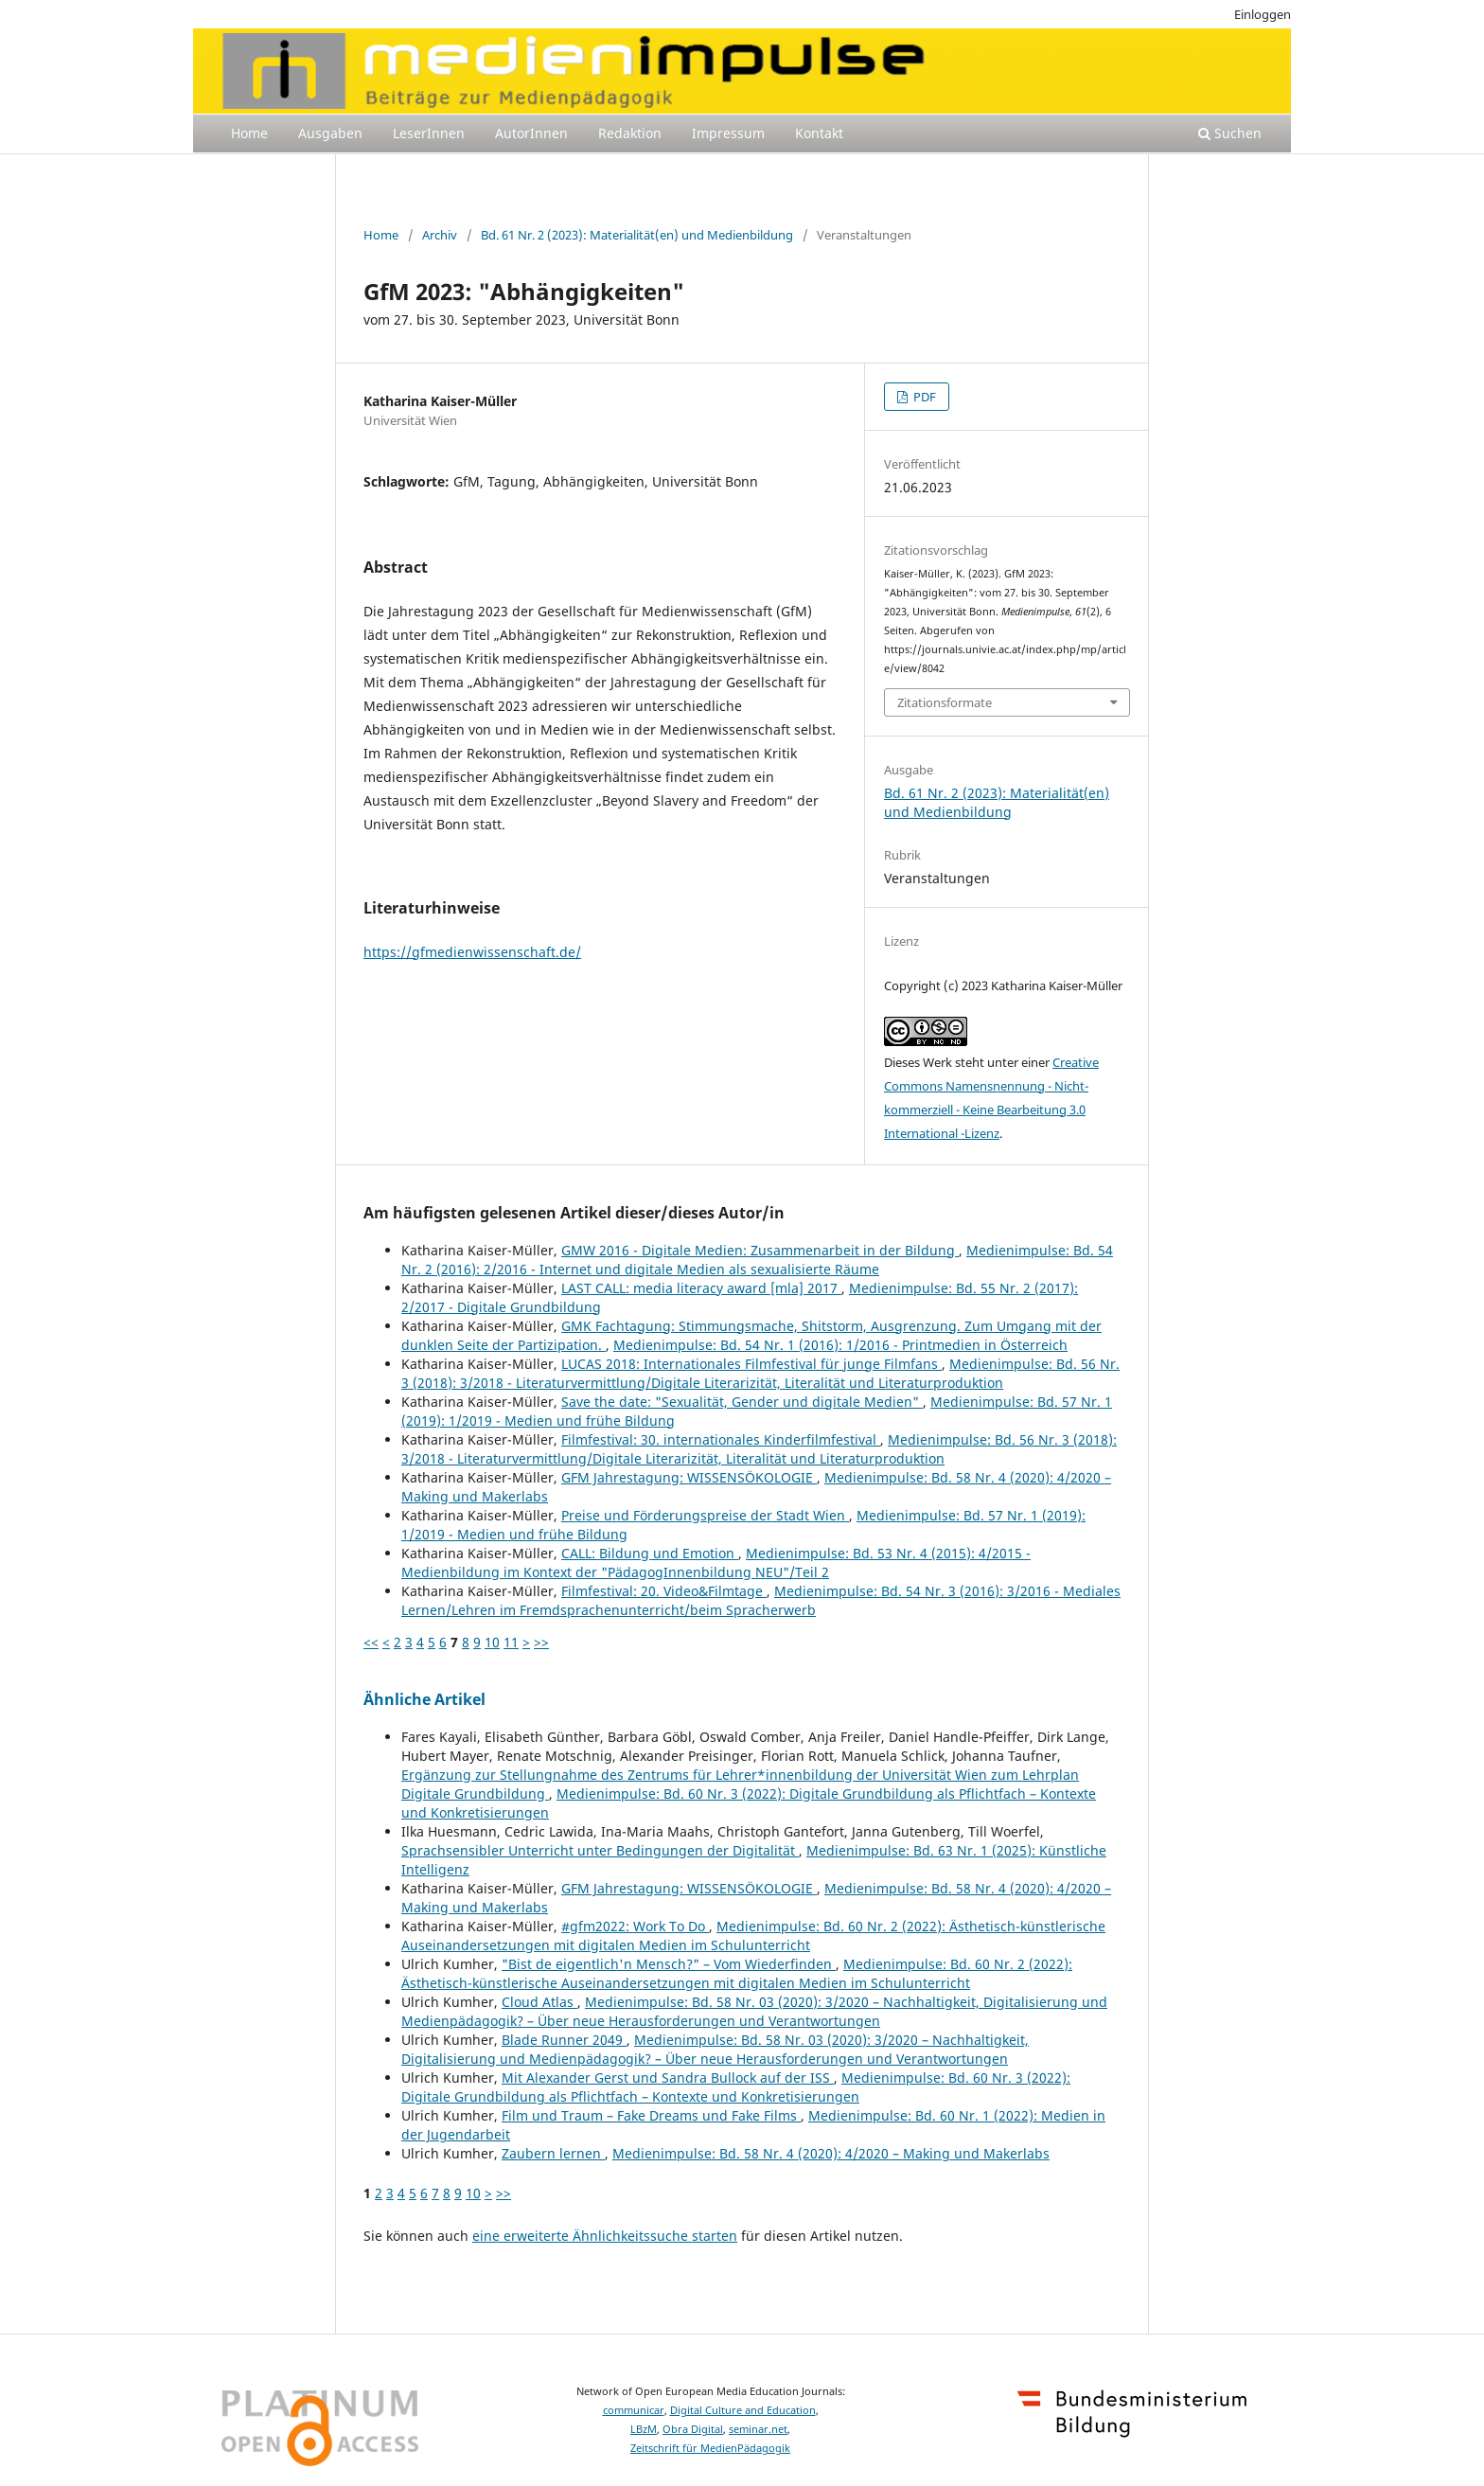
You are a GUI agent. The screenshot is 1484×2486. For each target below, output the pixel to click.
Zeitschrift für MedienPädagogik (710, 2448)
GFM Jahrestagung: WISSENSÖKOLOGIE (689, 1477)
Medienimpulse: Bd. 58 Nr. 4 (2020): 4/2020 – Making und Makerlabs (831, 2153)
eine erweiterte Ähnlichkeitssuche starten (604, 2236)
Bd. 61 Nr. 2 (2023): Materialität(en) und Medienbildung (637, 234)
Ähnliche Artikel (424, 1699)
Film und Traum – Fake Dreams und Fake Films (651, 2115)
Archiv (439, 234)
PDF (923, 396)
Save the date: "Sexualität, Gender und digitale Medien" (742, 1402)
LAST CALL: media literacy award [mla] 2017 (701, 1288)
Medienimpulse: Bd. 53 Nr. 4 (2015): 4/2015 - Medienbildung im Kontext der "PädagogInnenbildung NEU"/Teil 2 (716, 1562)
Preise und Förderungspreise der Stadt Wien (705, 1515)
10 (492, 1642)
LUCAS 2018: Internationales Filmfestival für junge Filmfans (751, 1364)
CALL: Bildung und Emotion (649, 1553)
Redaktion (630, 133)
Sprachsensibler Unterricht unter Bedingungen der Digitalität (600, 1850)
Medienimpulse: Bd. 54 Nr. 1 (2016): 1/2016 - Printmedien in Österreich (840, 1345)
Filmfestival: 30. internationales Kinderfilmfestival (720, 1439)
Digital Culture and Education (743, 2410)
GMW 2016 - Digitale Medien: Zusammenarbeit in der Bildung (760, 1250)
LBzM (643, 2429)
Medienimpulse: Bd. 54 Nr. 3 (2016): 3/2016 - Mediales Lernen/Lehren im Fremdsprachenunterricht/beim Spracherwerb (761, 1600)
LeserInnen (429, 133)
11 (511, 1642)
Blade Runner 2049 (564, 2040)
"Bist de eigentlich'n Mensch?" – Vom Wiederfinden (669, 1964)
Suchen (1230, 133)
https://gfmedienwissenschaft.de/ (472, 952)
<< (371, 1642)
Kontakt (819, 133)
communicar (633, 2410)
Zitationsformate (944, 702)
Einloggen (1262, 14)
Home (249, 133)
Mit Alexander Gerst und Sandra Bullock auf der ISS (668, 2077)
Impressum (728, 133)
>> (541, 1642)
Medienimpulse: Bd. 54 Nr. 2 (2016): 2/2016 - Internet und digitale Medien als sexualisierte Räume (757, 1259)
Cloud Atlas (539, 2002)
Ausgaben (330, 133)
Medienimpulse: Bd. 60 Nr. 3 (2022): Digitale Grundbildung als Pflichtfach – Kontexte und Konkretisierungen (735, 2087)
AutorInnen (531, 133)
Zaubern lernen (553, 2153)
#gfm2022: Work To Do (635, 1926)
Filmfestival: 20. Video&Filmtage (664, 1591)
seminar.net (758, 2429)
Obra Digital (692, 2429)
